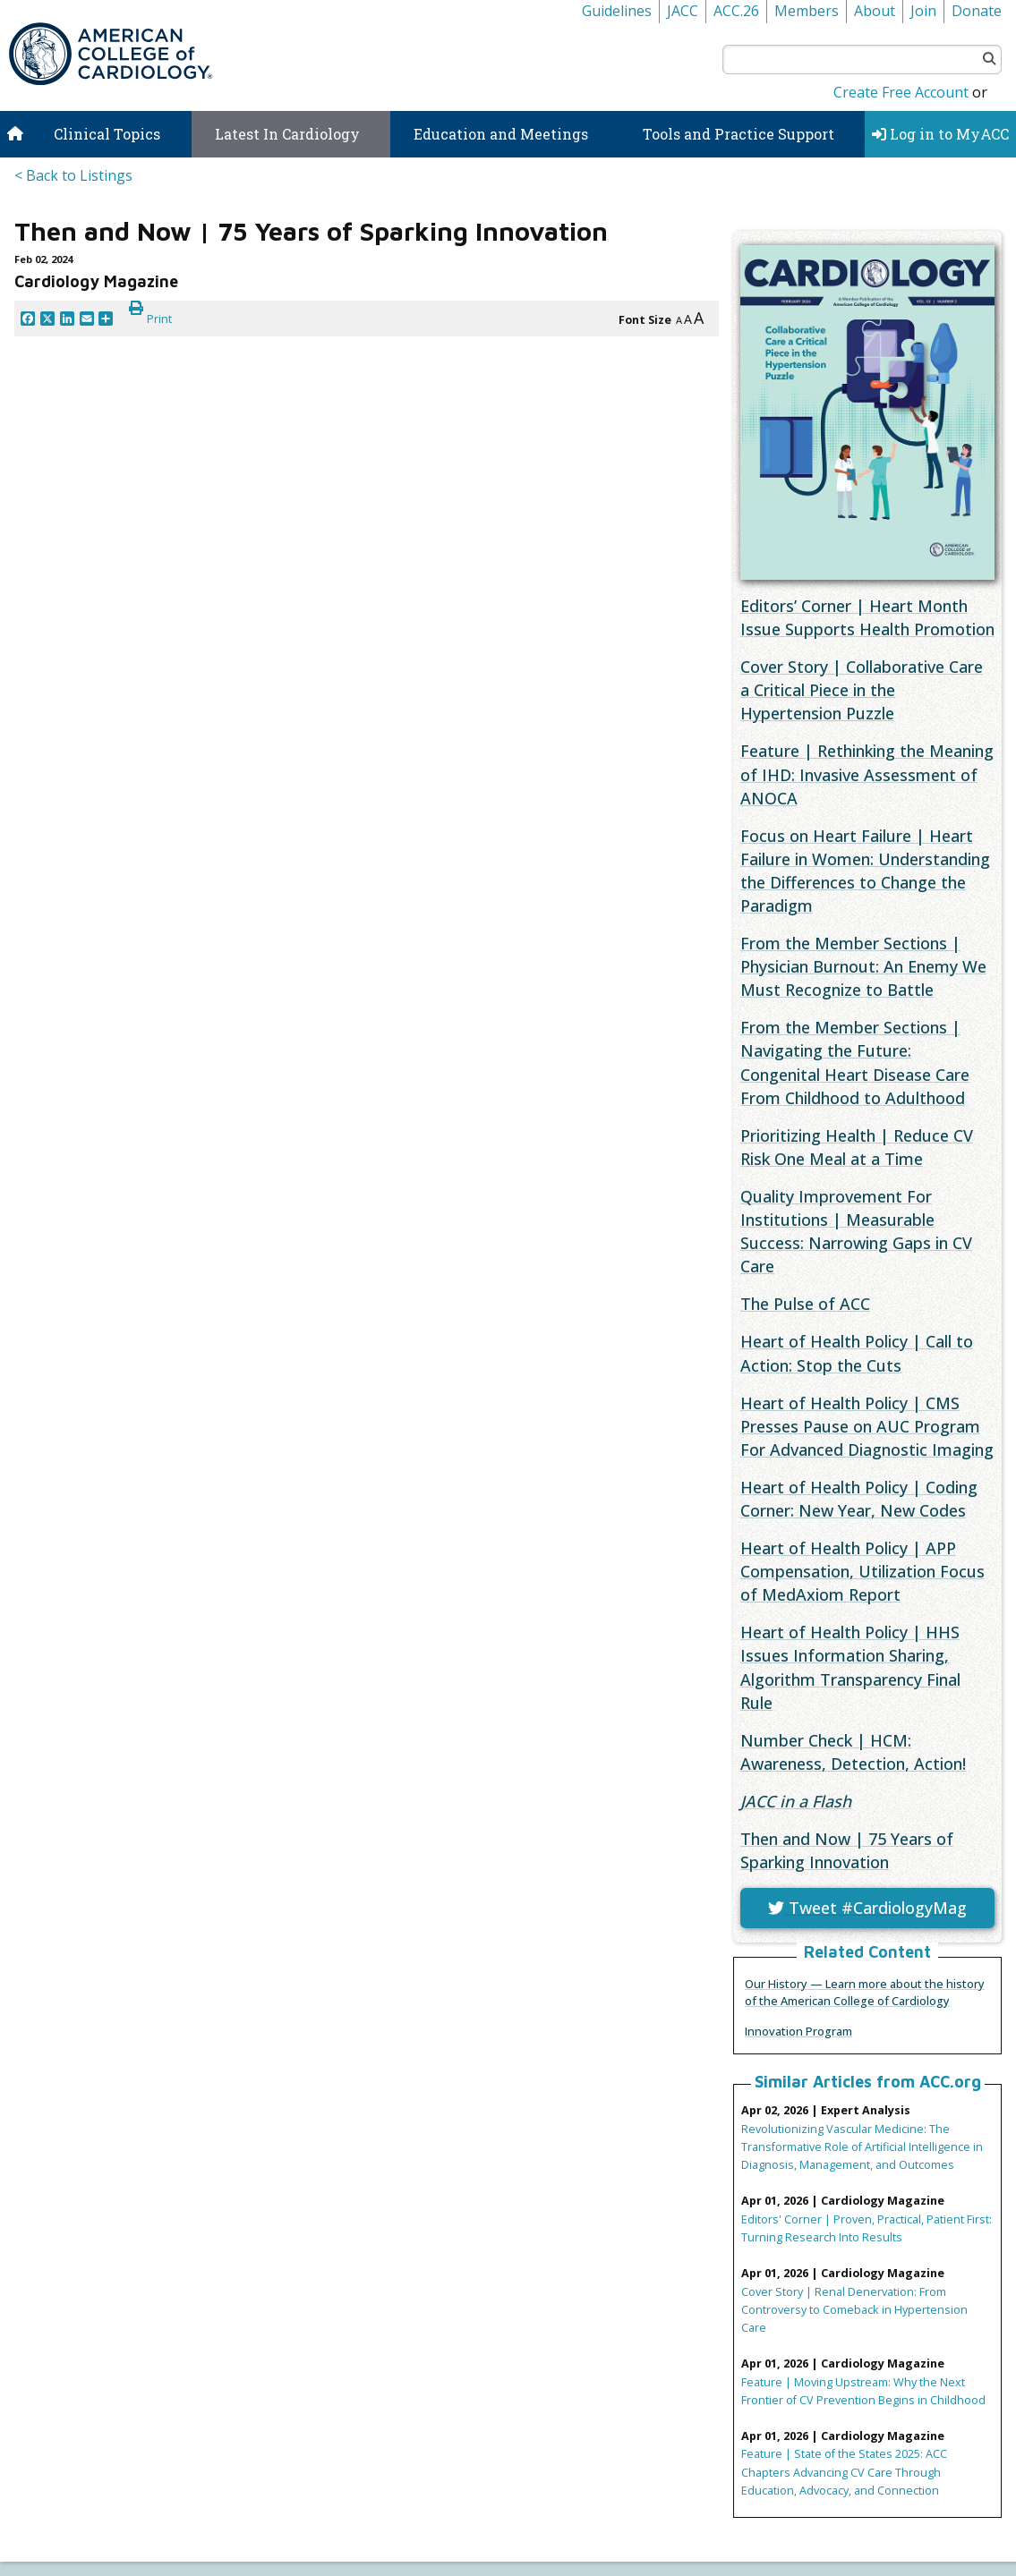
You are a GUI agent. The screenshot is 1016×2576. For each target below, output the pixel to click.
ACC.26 (736, 11)
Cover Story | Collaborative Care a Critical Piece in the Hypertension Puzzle (861, 690)
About (874, 11)
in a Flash (795, 1801)
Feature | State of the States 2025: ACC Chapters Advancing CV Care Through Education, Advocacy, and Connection (844, 2471)
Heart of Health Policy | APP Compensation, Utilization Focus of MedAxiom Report (862, 1571)
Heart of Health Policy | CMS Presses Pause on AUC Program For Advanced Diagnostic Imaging (867, 1426)
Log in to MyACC (940, 133)
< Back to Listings (73, 175)
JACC (682, 11)
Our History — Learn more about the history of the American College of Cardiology (865, 1992)
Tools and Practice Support (738, 133)
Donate (977, 11)
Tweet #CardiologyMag (867, 1907)
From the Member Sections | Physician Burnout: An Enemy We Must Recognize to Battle (863, 966)
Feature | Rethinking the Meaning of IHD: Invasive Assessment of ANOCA (867, 774)
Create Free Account (901, 92)
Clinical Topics (107, 133)
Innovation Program (798, 2031)
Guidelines (617, 11)
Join (923, 11)
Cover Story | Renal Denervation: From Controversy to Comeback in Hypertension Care (854, 2309)
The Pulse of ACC (805, 1303)
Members (806, 11)
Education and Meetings (501, 133)
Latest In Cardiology (287, 133)
